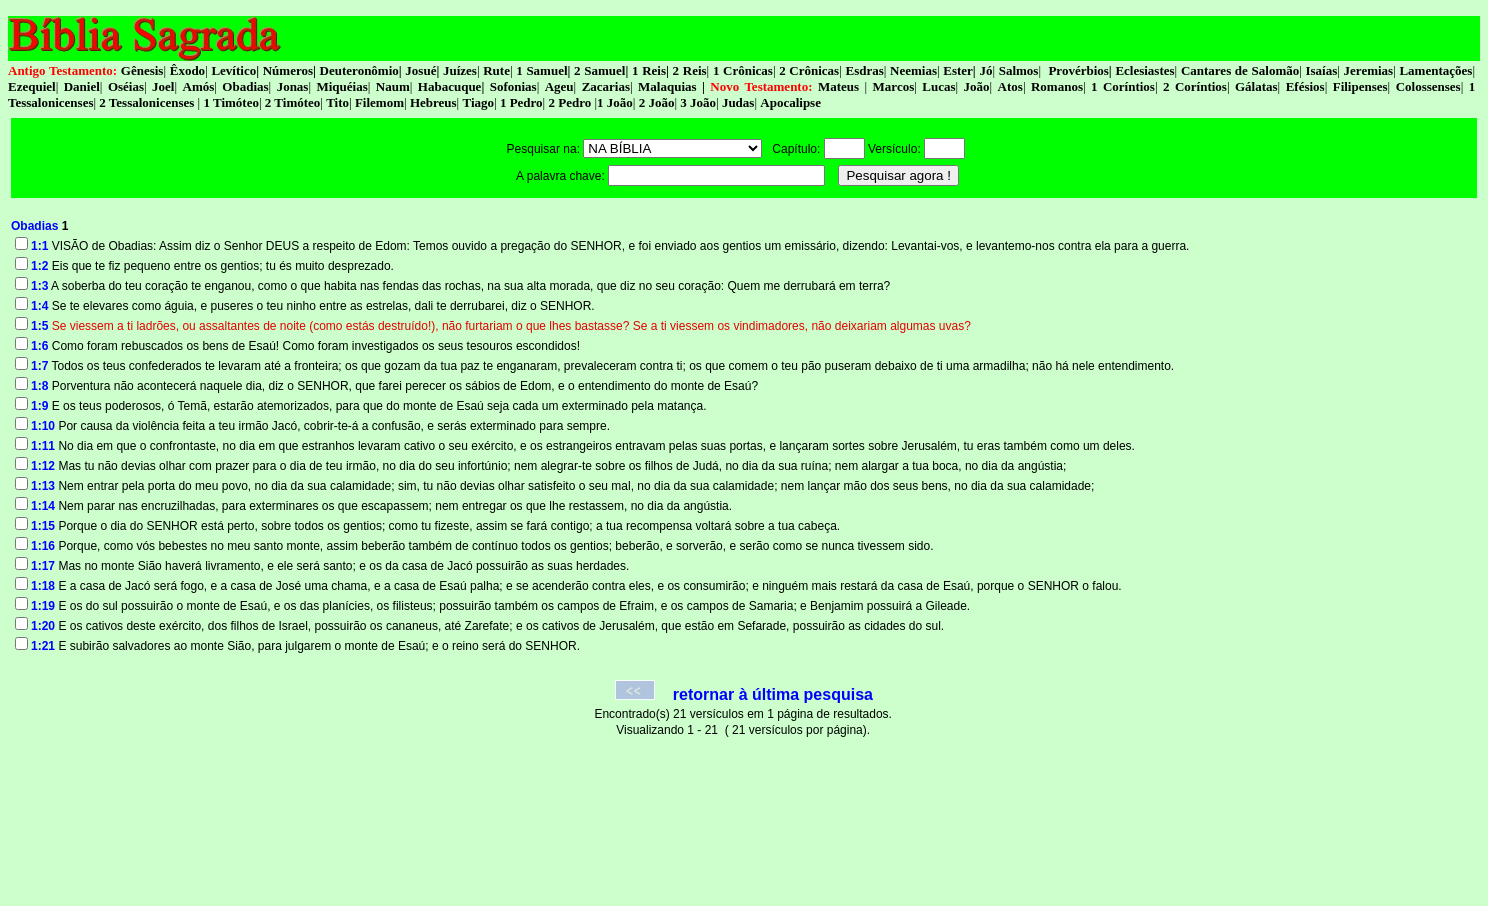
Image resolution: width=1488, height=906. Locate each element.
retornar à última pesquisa (773, 694)
